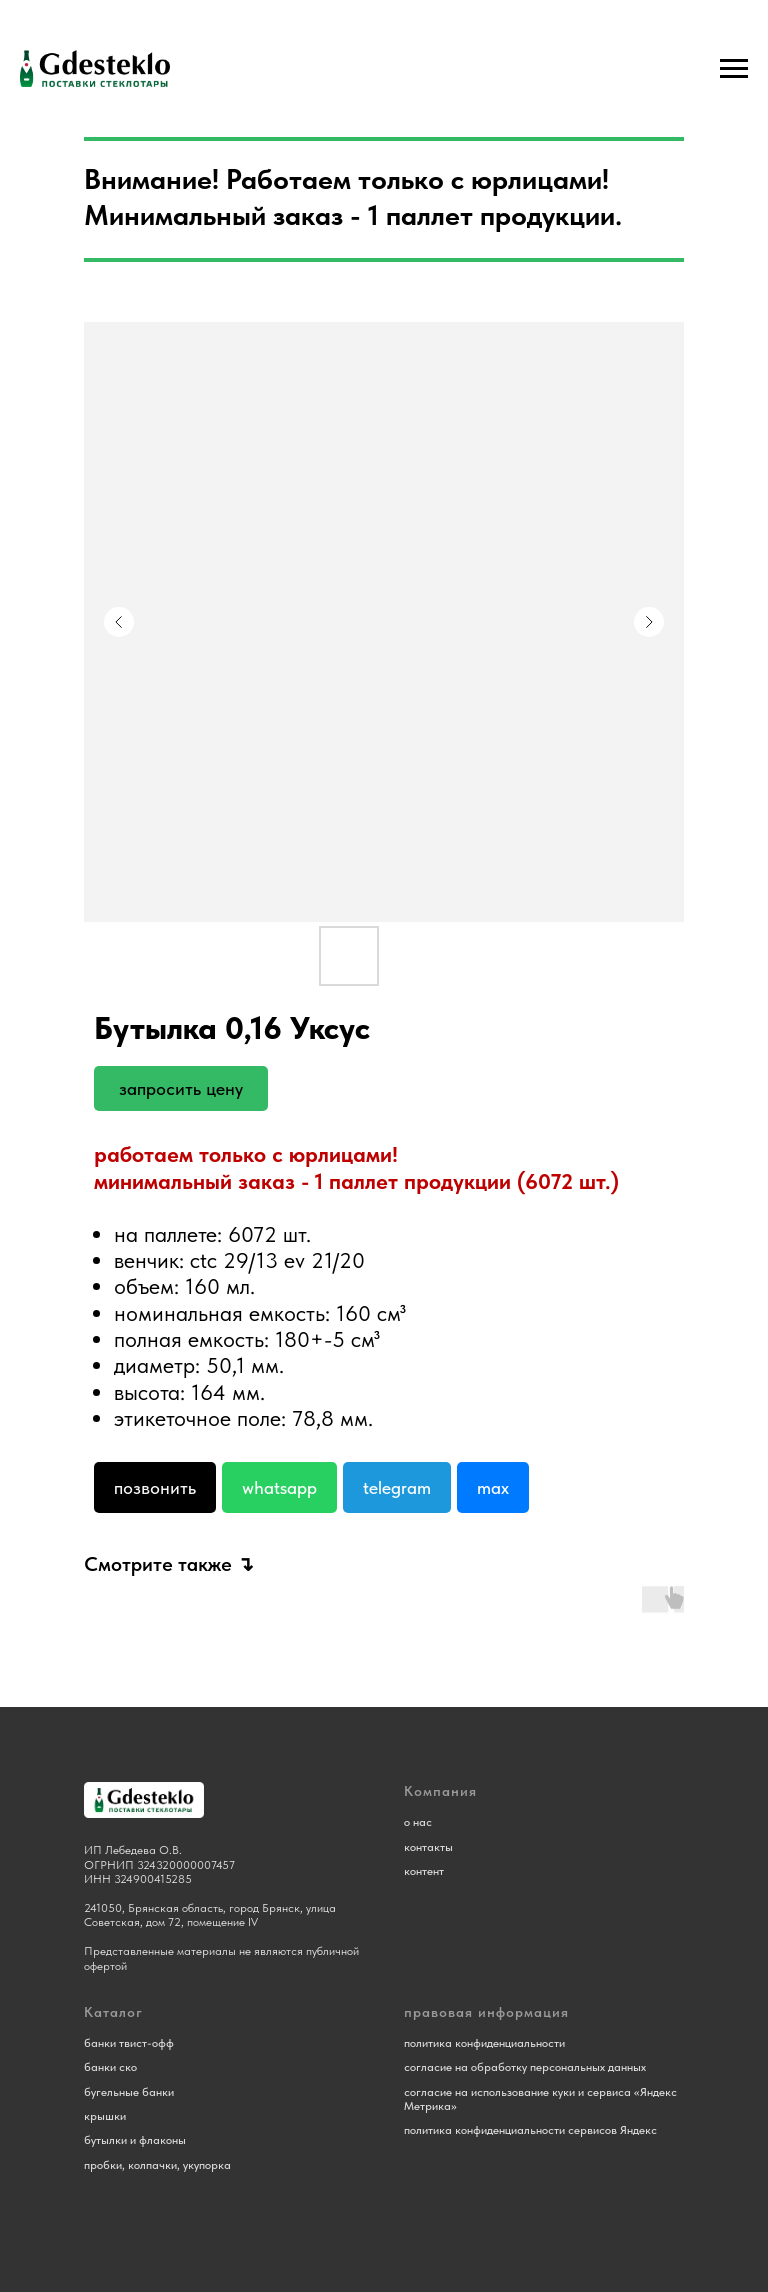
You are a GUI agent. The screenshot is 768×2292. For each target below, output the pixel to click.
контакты (428, 1847)
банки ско (110, 2067)
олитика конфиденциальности (487, 2043)
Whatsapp (279, 1487)
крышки (105, 2116)
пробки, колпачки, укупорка (157, 2165)
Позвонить (155, 1487)
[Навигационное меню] (734, 69)
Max (493, 1487)
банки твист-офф (129, 2043)
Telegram (397, 1487)
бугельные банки (129, 2092)
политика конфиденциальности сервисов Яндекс (530, 2130)
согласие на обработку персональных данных (525, 2067)
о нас (418, 1822)
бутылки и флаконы (135, 2140)
